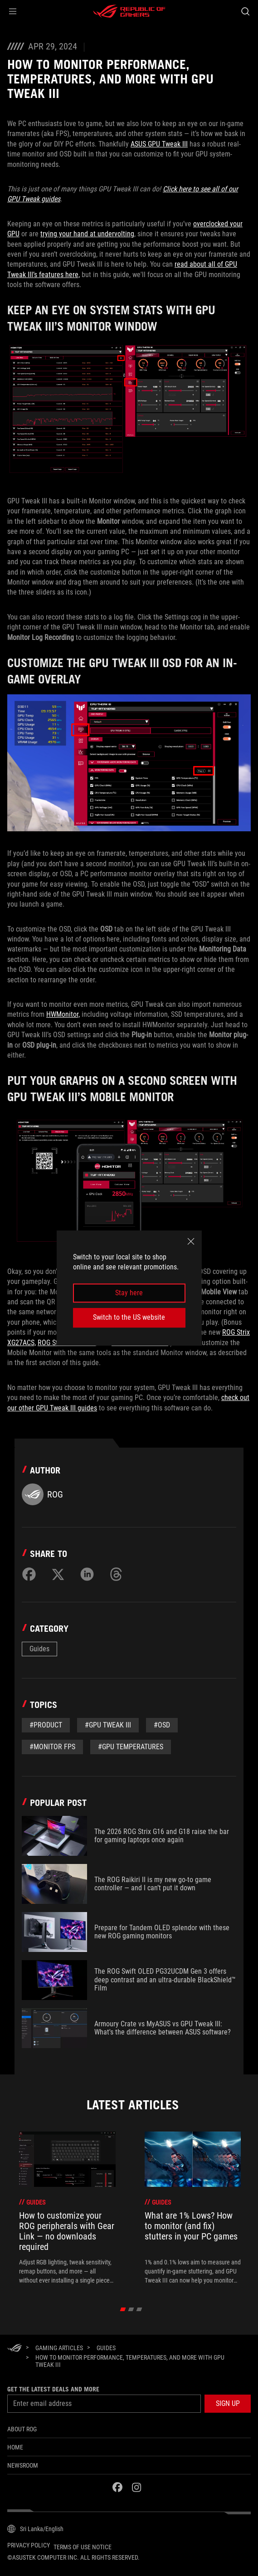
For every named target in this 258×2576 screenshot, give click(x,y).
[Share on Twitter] (58, 1574)
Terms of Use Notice (83, 2547)
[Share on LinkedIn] (87, 1574)
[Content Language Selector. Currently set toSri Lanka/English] (35, 2528)
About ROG (22, 2429)
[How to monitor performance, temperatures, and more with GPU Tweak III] (139, 2361)
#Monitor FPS (52, 1746)
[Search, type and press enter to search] (245, 11)
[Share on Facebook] (29, 1574)
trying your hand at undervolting (87, 233)
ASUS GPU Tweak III (159, 144)
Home (15, 2447)
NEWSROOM (22, 2465)
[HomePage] (14, 2348)
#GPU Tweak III (108, 1725)
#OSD (162, 1725)
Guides (39, 1648)
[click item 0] (123, 2309)
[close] (190, 1241)
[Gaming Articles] (59, 2348)
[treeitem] (67, 2208)
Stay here (129, 1292)
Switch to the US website (129, 1317)
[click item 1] (131, 2309)
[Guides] (106, 2348)
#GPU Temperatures (130, 1746)
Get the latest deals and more (53, 2389)
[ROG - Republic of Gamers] (129, 11)
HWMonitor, (63, 1014)
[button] (12, 11)
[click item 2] (139, 2309)
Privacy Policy (28, 2545)
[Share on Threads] (116, 1574)
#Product (45, 1725)
